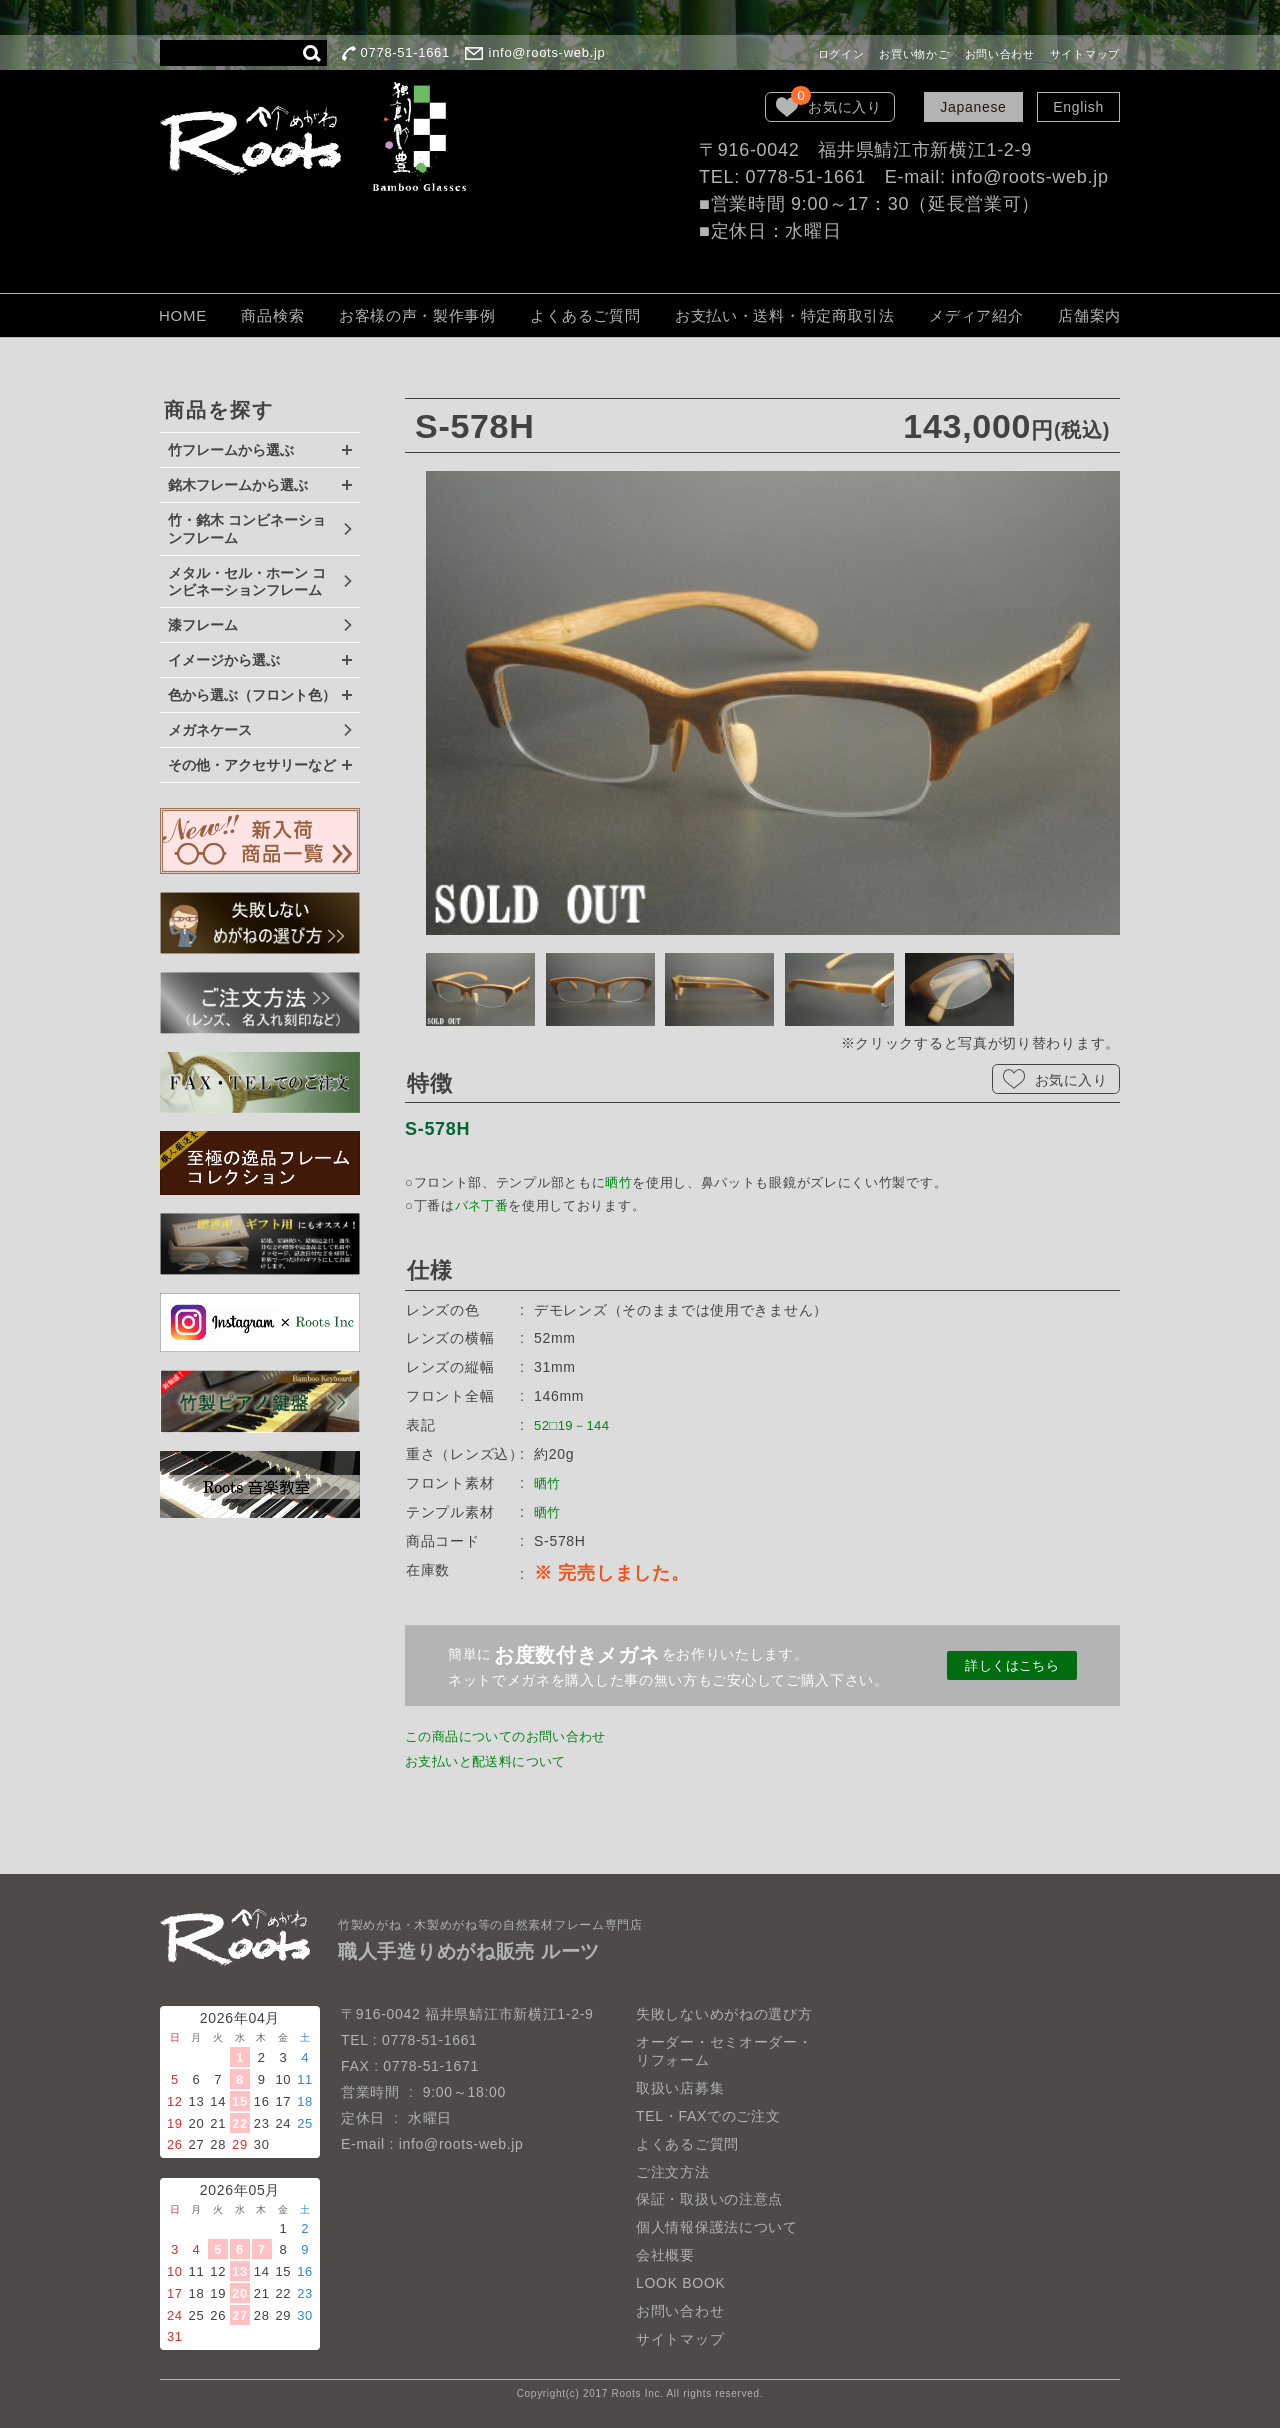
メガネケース (210, 730)
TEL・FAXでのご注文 (708, 2116)
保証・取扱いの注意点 (709, 2199)
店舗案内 (1089, 315)
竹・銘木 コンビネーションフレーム (247, 529)
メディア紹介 (976, 315)
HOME (183, 315)
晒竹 (618, 1182)
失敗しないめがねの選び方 (724, 2014)
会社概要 (665, 2255)
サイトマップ (1085, 54)
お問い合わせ (1000, 54)
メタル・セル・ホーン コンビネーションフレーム (247, 582)
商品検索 (272, 315)
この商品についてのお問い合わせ (515, 1736)
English (1078, 107)
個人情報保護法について (717, 2227)
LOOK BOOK (681, 2283)
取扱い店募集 (680, 2088)
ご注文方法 (673, 2172)
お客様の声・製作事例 (417, 315)
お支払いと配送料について (493, 1761)
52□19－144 (575, 1425)
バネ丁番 (482, 1205)
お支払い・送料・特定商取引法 (785, 315)
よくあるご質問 (585, 315)
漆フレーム (203, 625)
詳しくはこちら (1012, 1665)
